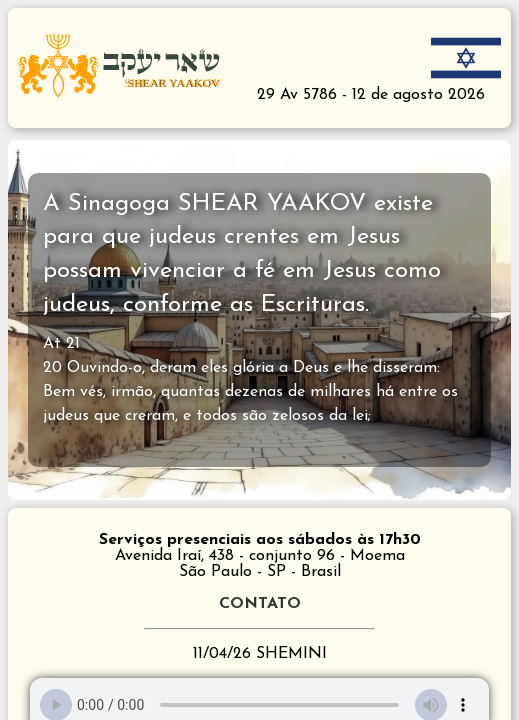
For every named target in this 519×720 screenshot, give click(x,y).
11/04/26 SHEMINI (260, 654)
